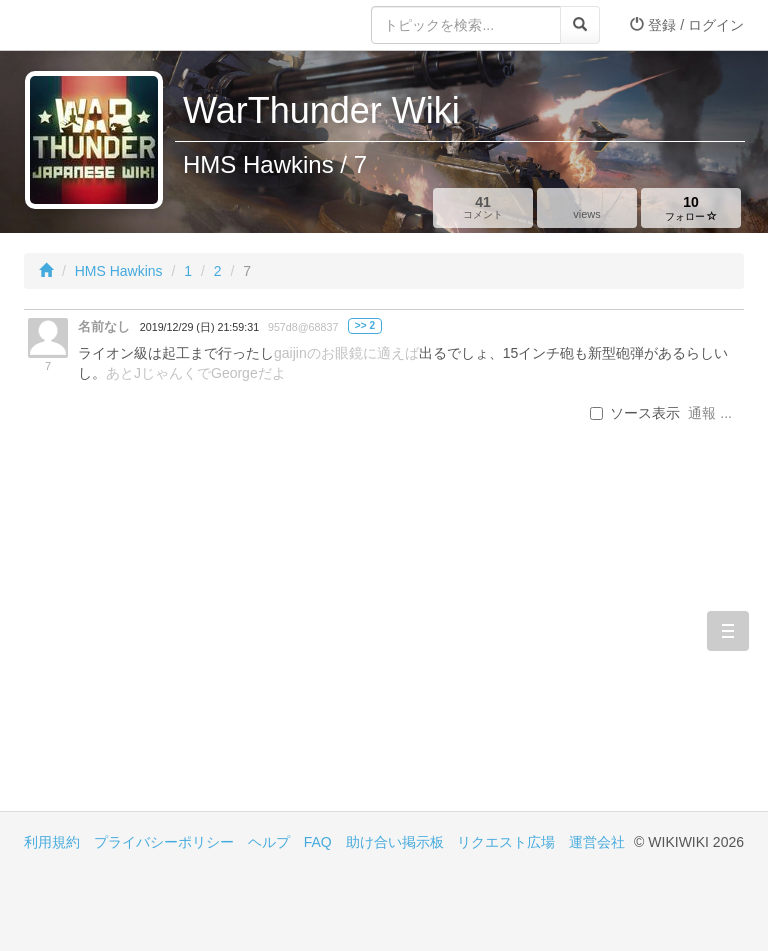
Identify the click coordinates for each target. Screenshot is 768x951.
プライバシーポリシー (164, 842)
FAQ (318, 842)
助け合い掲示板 (395, 842)
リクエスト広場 (506, 842)
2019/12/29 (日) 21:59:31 (199, 327)
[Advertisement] (204, 641)
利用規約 (52, 842)
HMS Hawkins (119, 271)
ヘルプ (269, 842)
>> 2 (365, 325)
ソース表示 (635, 413)
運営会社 (597, 842)
